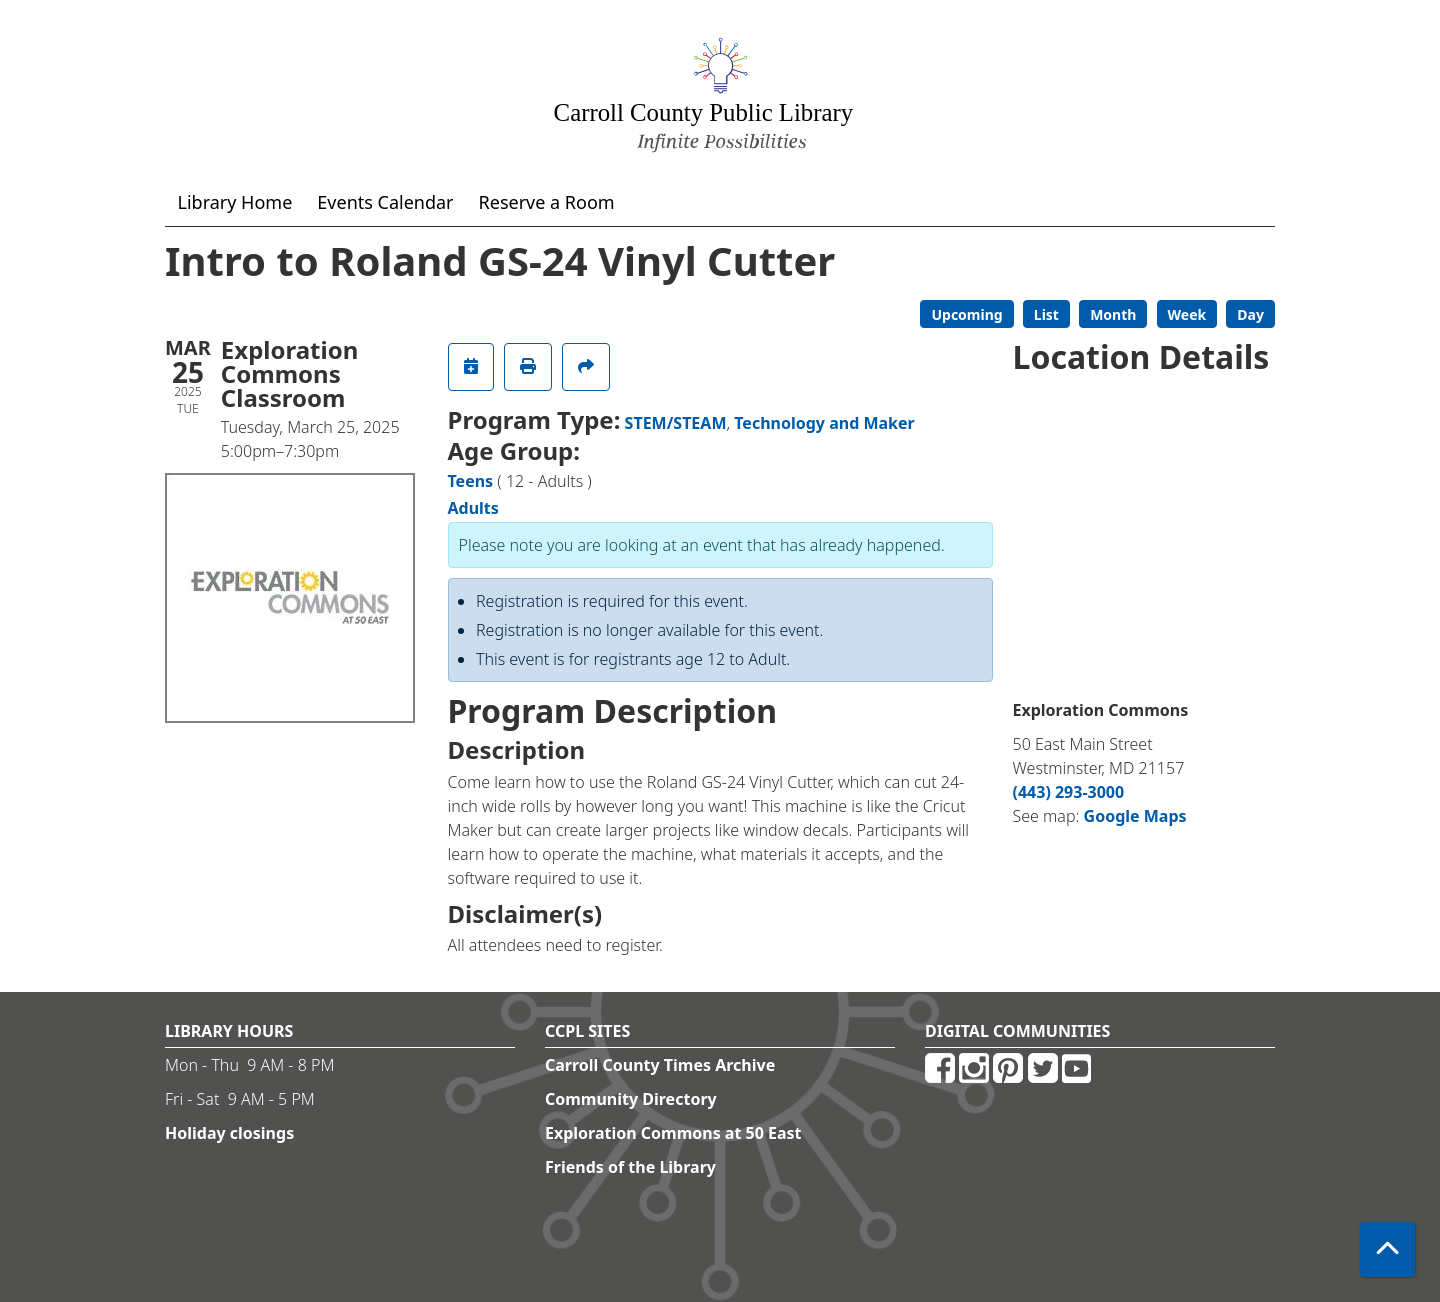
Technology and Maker (824, 423)
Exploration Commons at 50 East (673, 1133)
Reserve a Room (547, 202)
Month (1113, 314)
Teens (471, 481)
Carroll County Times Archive (660, 1065)
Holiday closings (229, 1133)
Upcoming (966, 314)
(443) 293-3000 (1069, 792)
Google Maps (1135, 816)
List (1046, 314)
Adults (473, 508)
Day (1250, 314)
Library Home (235, 202)
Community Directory (631, 1099)
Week (1187, 314)
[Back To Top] (1387, 1249)
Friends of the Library (630, 1167)
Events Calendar (385, 202)
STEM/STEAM (676, 423)
